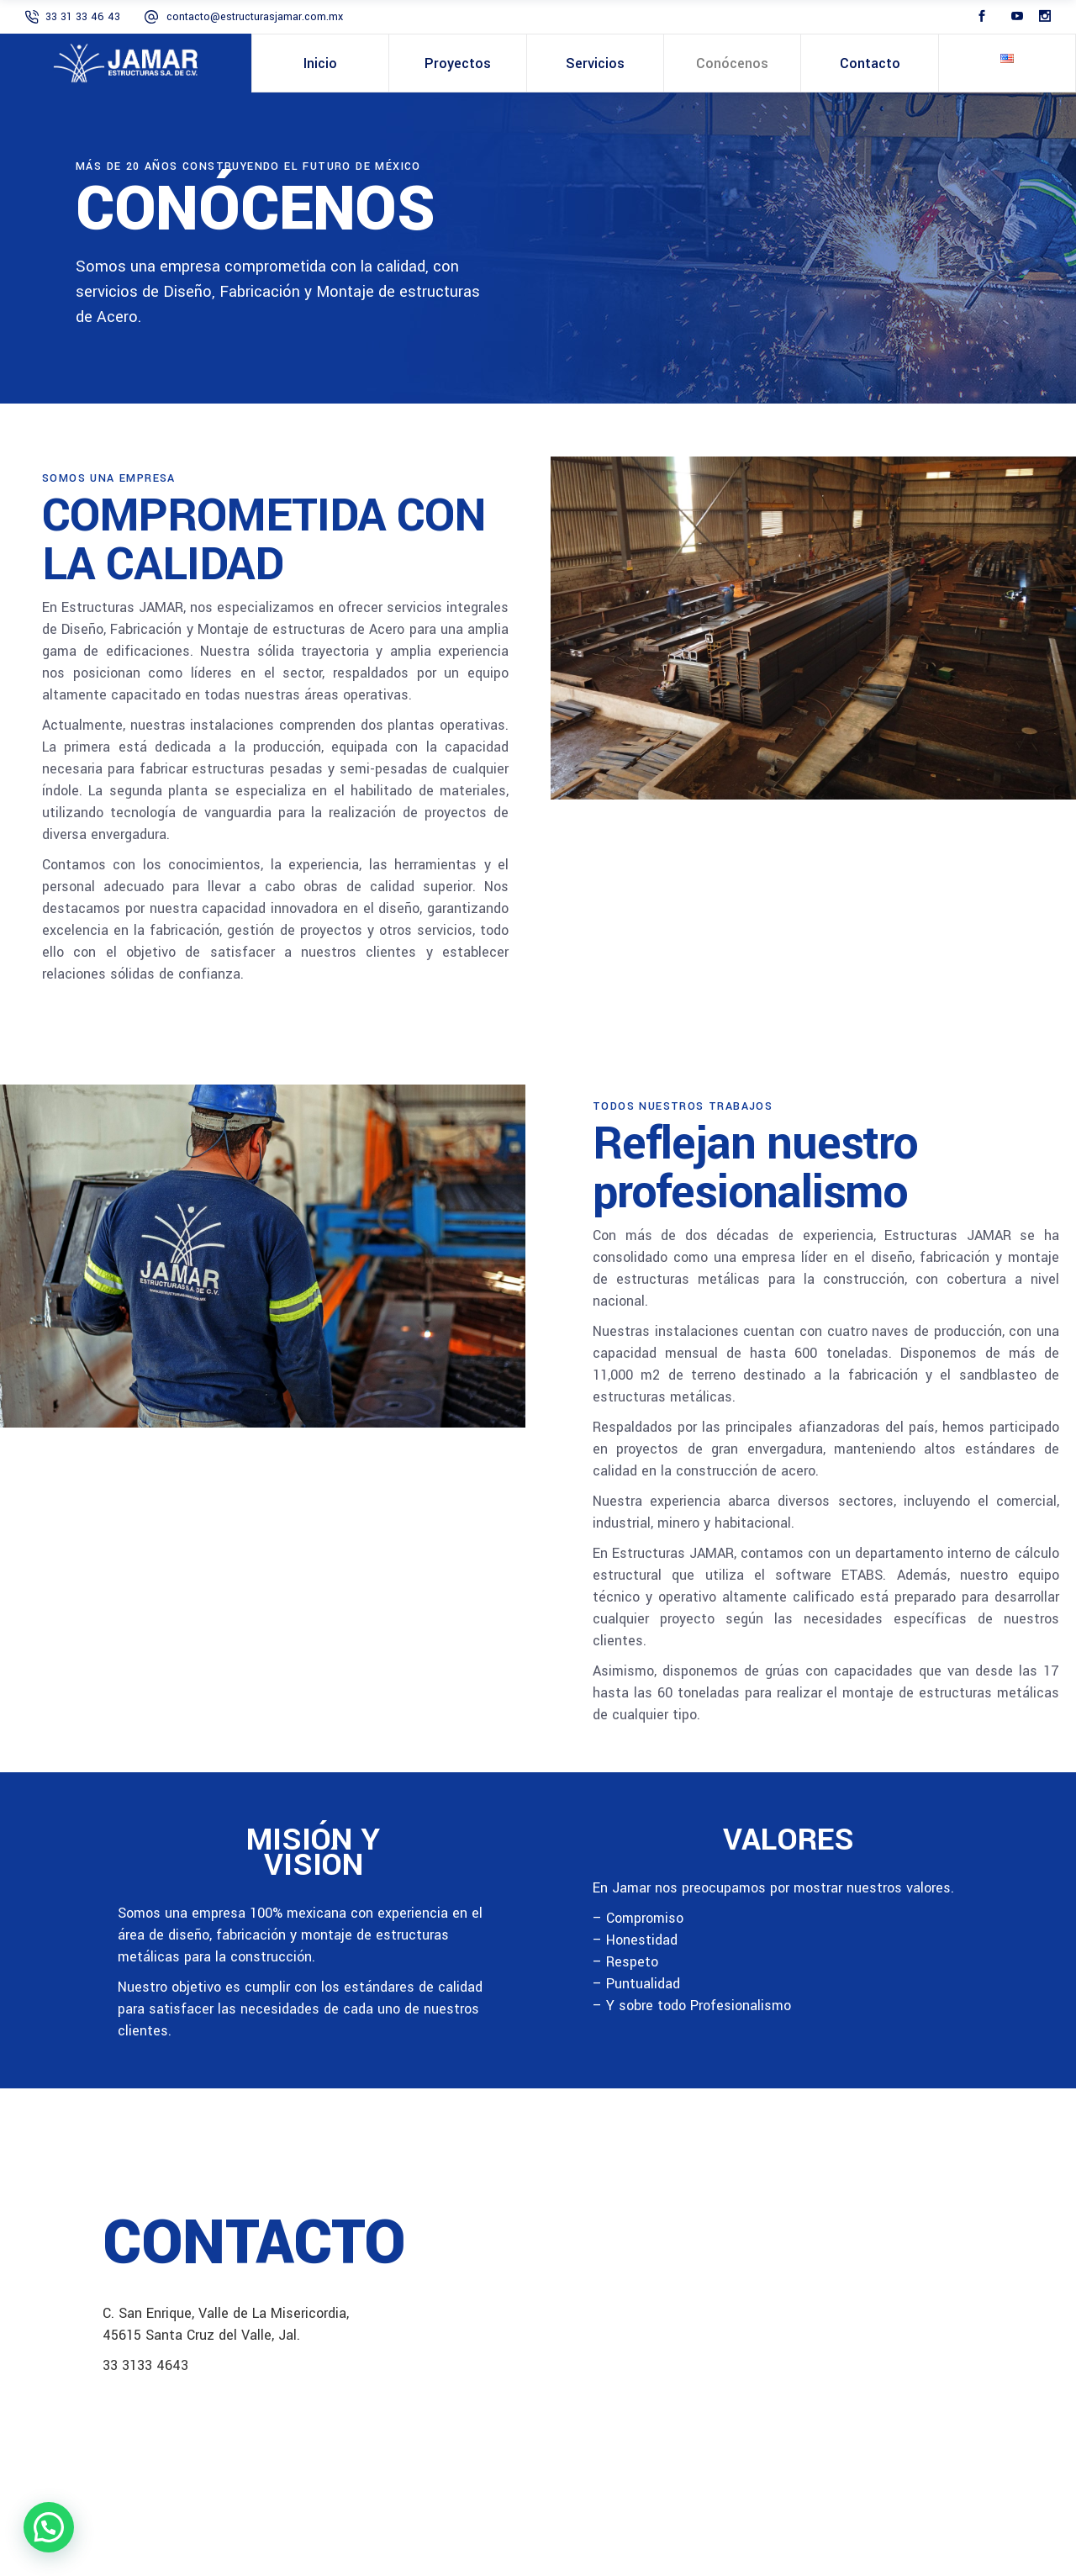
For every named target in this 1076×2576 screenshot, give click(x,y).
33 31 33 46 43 (82, 16)
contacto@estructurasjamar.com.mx (254, 16)
